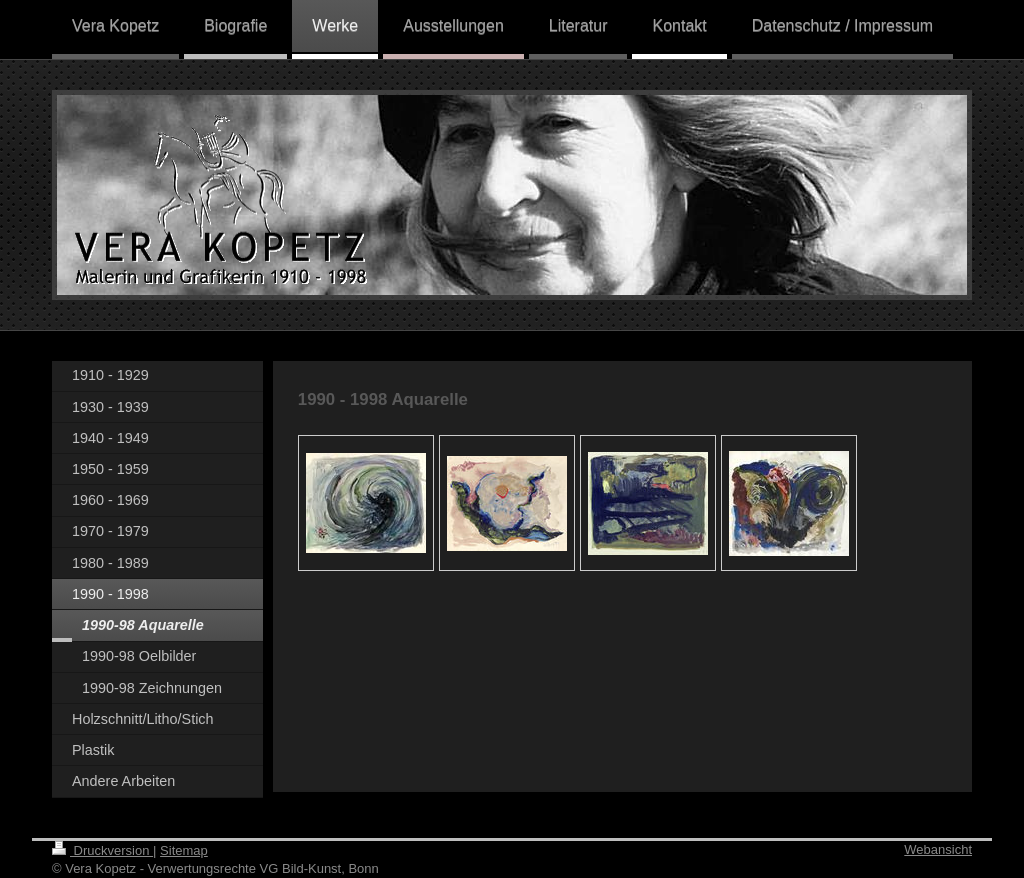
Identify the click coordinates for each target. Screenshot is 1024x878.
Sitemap (184, 850)
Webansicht (938, 849)
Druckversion (102, 850)
